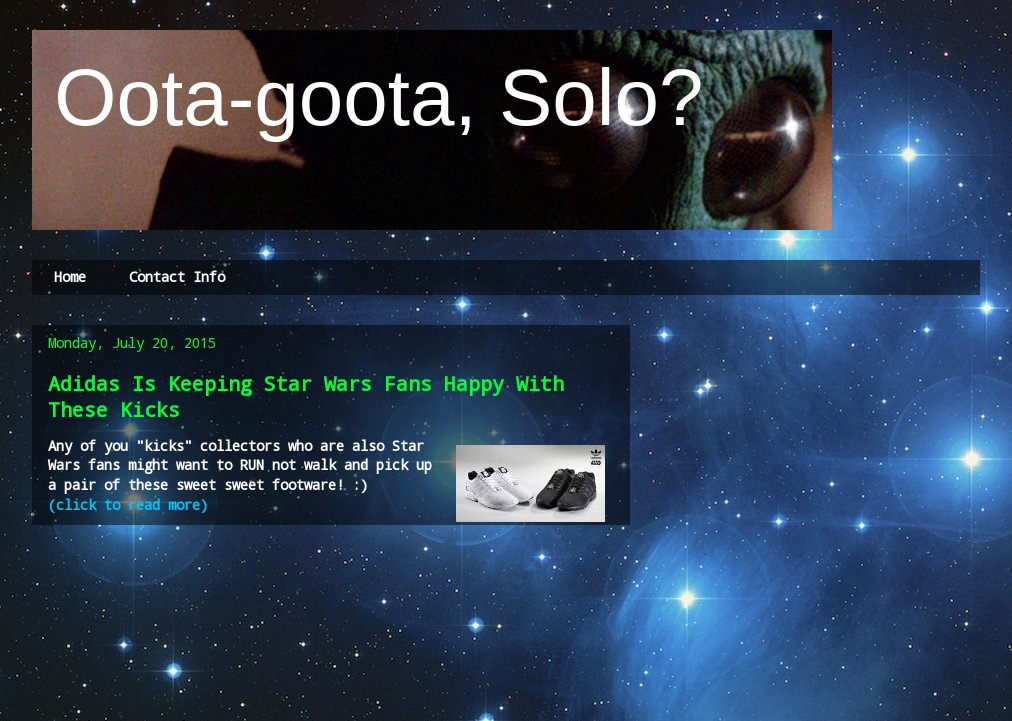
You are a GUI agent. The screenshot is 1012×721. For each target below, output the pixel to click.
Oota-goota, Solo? (368, 97)
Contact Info (177, 276)
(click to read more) (132, 504)
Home (70, 276)
